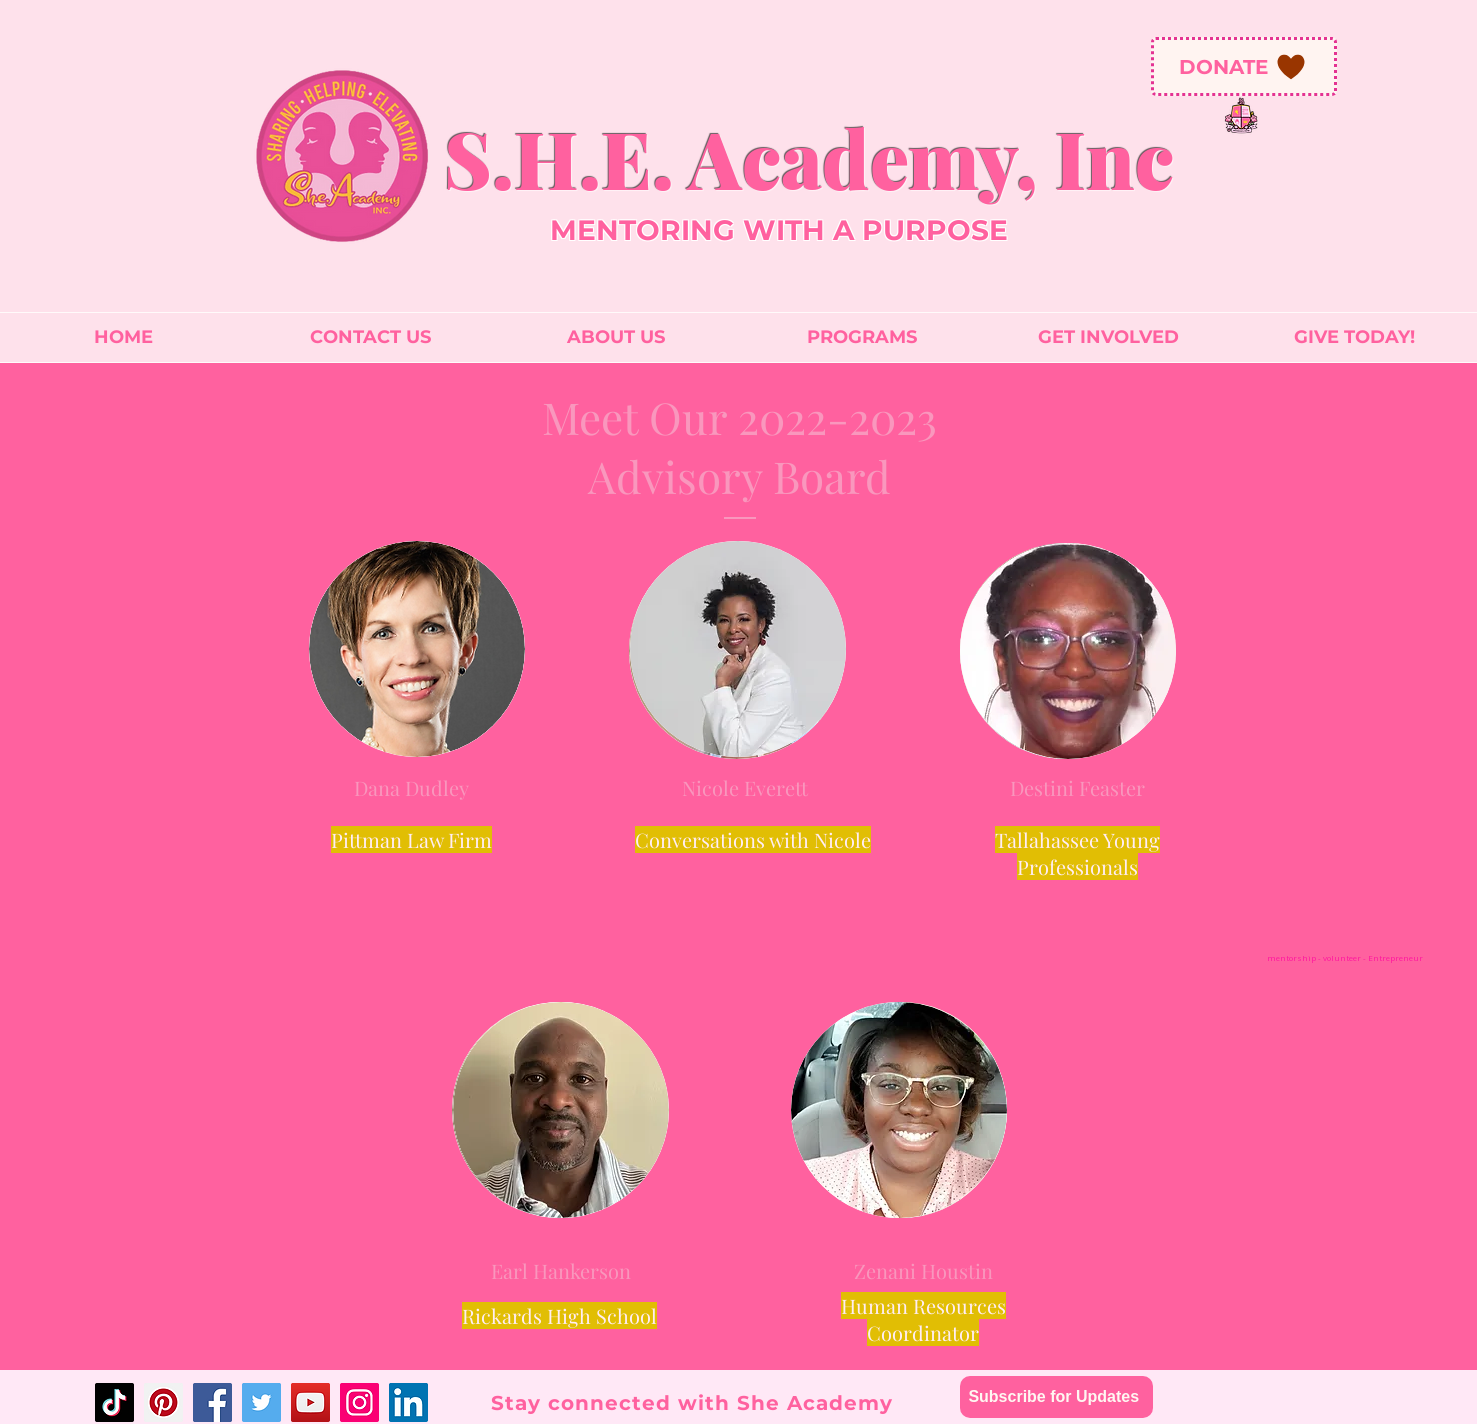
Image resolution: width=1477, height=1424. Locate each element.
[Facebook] (212, 1402)
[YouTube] (310, 1402)
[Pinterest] (163, 1402)
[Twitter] (261, 1402)
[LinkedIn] (408, 1402)
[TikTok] (114, 1402)
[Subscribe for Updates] (1056, 1397)
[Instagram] (359, 1402)
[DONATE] (1244, 66)
